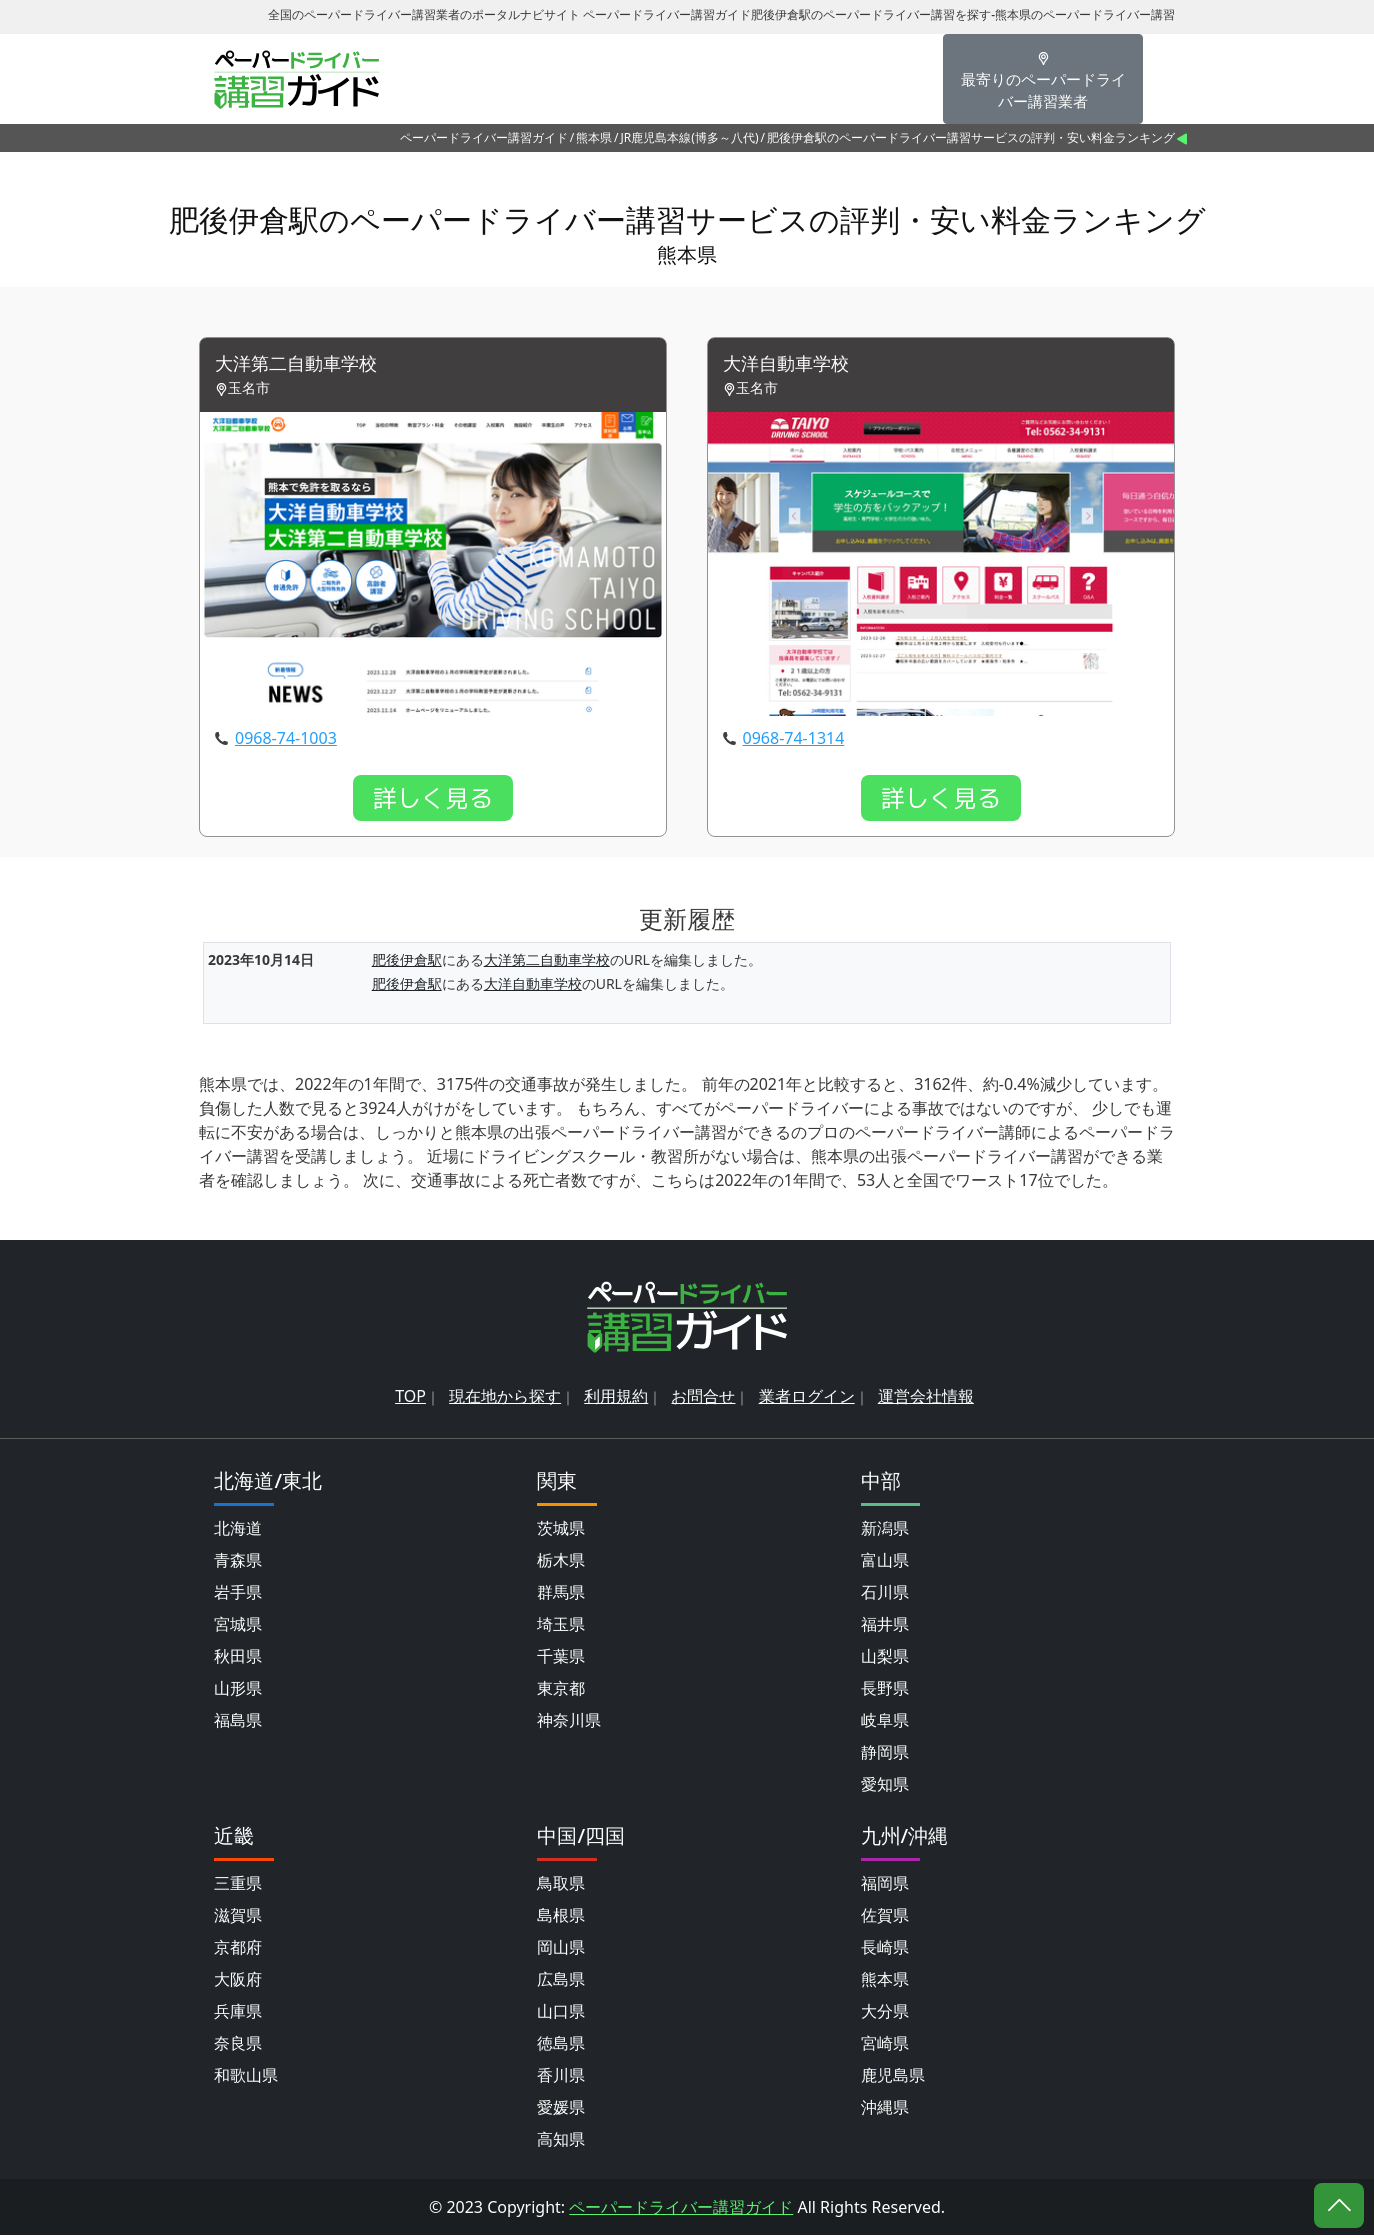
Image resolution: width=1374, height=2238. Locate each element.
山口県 (561, 2014)
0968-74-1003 (286, 740)
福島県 (238, 1723)
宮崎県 (885, 2046)
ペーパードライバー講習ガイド (484, 137)
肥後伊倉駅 (407, 961)
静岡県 (885, 1755)
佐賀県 (885, 1918)
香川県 (561, 2078)
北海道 (238, 1531)
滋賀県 (238, 1918)
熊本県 (594, 137)
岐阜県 (885, 1723)
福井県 (885, 1627)
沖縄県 (885, 2110)
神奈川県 (569, 1723)
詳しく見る (433, 800)
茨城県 (561, 1531)
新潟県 (885, 1531)
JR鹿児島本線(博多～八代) (690, 137)
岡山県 (561, 1950)
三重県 (238, 1886)
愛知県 (885, 1787)
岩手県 (238, 1595)
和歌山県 (246, 2078)
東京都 (561, 1691)
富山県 (885, 1563)
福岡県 (885, 1886)
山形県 (238, 1691)
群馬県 (561, 1595)
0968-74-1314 (794, 740)
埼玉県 (561, 1627)
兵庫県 (238, 2014)
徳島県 (561, 2046)
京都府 (238, 1950)
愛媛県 (561, 2110)
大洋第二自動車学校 (305, 365)
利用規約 (616, 1399)
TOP (410, 1399)
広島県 (561, 1982)
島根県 (561, 1918)
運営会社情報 (926, 1399)
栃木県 (561, 1563)
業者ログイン (807, 1399)
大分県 (885, 2014)
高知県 (561, 2142)
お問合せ (703, 1399)
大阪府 (238, 1982)
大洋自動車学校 (793, 365)
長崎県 (885, 1950)
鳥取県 (561, 1886)
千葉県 (561, 1659)
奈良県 (238, 2046)
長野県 (885, 1691)
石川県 (885, 1595)
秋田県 (238, 1659)
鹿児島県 (893, 2078)
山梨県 (885, 1659)
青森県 (238, 1563)
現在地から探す (505, 1399)
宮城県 (238, 1627)
